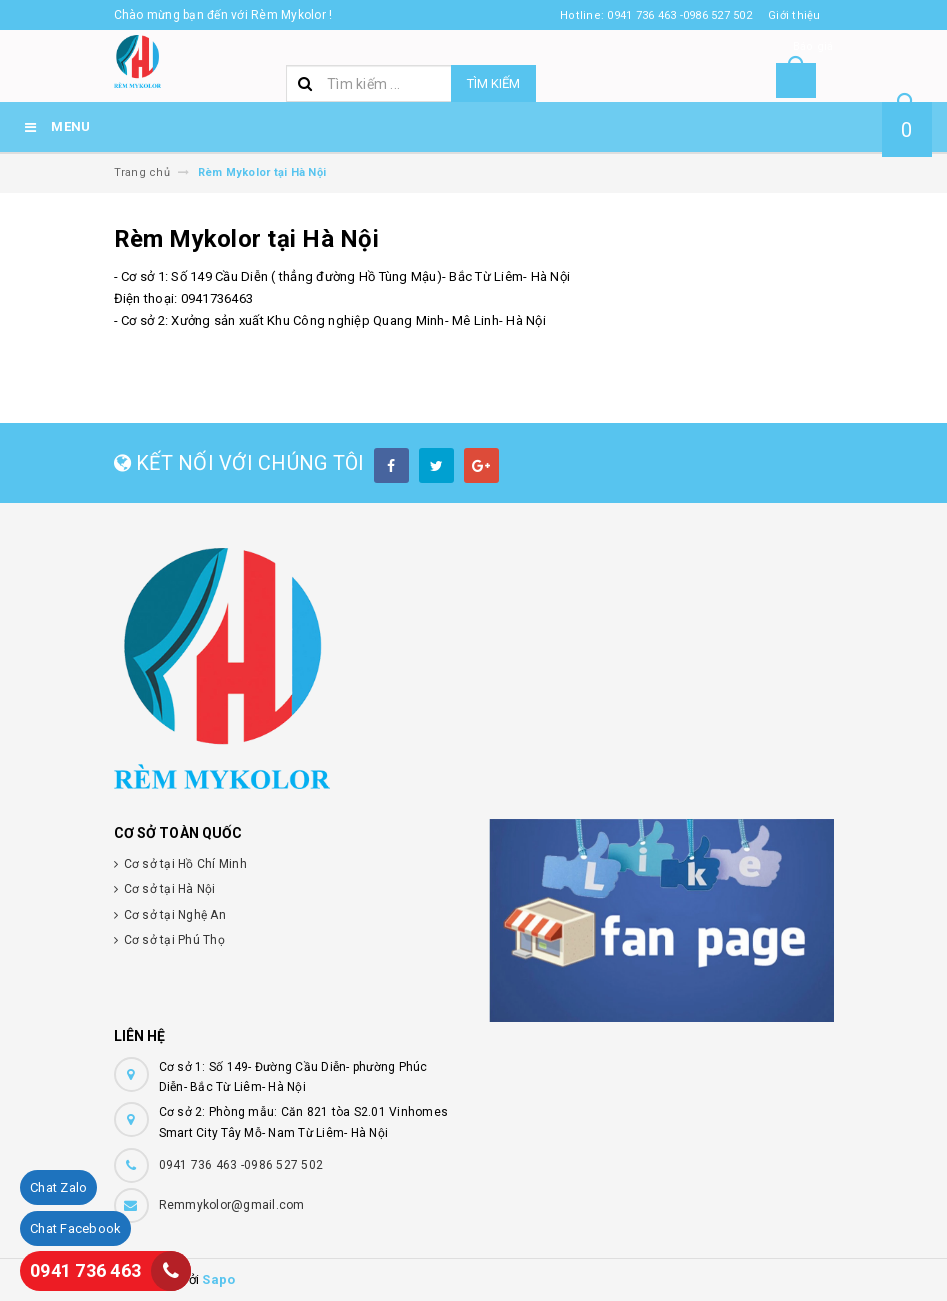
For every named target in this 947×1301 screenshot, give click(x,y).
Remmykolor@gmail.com (232, 1205)
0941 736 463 (85, 1270)
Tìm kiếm (493, 83)
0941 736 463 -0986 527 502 (241, 1165)
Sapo (218, 1279)
